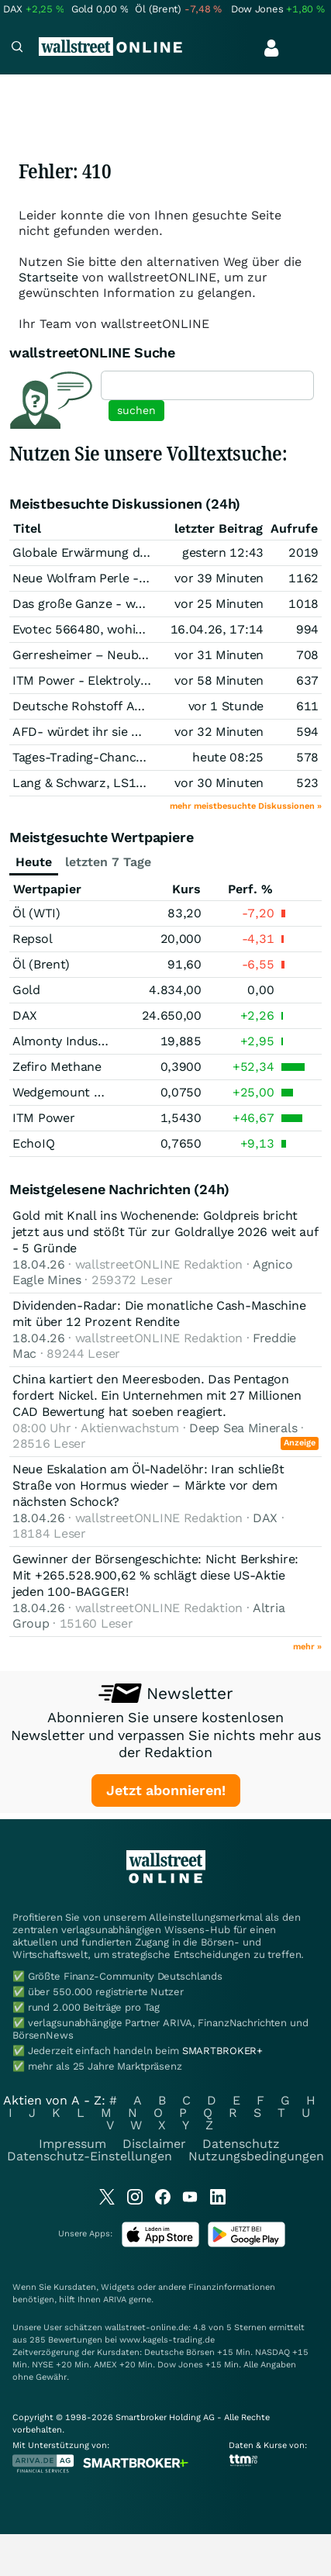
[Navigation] (17, 48)
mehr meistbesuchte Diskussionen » (246, 806)
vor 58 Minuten (219, 680)
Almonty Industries (68, 1041)
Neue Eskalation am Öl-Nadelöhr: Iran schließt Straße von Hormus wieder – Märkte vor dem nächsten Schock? (148, 1485)
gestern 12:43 (223, 552)
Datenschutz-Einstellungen (89, 2156)
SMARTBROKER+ (222, 2050)
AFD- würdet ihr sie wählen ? (98, 731)
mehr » (307, 1647)
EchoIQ (33, 1143)
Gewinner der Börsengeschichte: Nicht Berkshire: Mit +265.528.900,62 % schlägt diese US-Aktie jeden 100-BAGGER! (155, 1575)
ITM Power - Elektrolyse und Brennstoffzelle (142, 680)
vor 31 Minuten (219, 654)
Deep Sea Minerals (243, 1428)
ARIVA (114, 2300)
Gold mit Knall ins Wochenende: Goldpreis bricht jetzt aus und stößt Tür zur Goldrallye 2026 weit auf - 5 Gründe (165, 1231)
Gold (26, 989)
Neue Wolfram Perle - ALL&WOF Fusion (127, 578)
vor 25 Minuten (219, 603)
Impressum (72, 2143)
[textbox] (207, 385)
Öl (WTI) (36, 913)
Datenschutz (241, 2143)
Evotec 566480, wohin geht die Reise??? (130, 629)
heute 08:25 (228, 757)
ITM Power (43, 1117)
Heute (34, 862)
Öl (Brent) (41, 964)
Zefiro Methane (57, 1066)
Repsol (32, 938)
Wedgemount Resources (83, 1092)
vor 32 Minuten (219, 731)
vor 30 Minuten (219, 782)
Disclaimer (154, 2143)
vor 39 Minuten (219, 578)
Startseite (48, 277)
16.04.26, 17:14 (217, 629)
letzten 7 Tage (108, 862)
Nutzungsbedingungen (256, 2156)
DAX (24, 1015)
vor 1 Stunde (226, 706)
